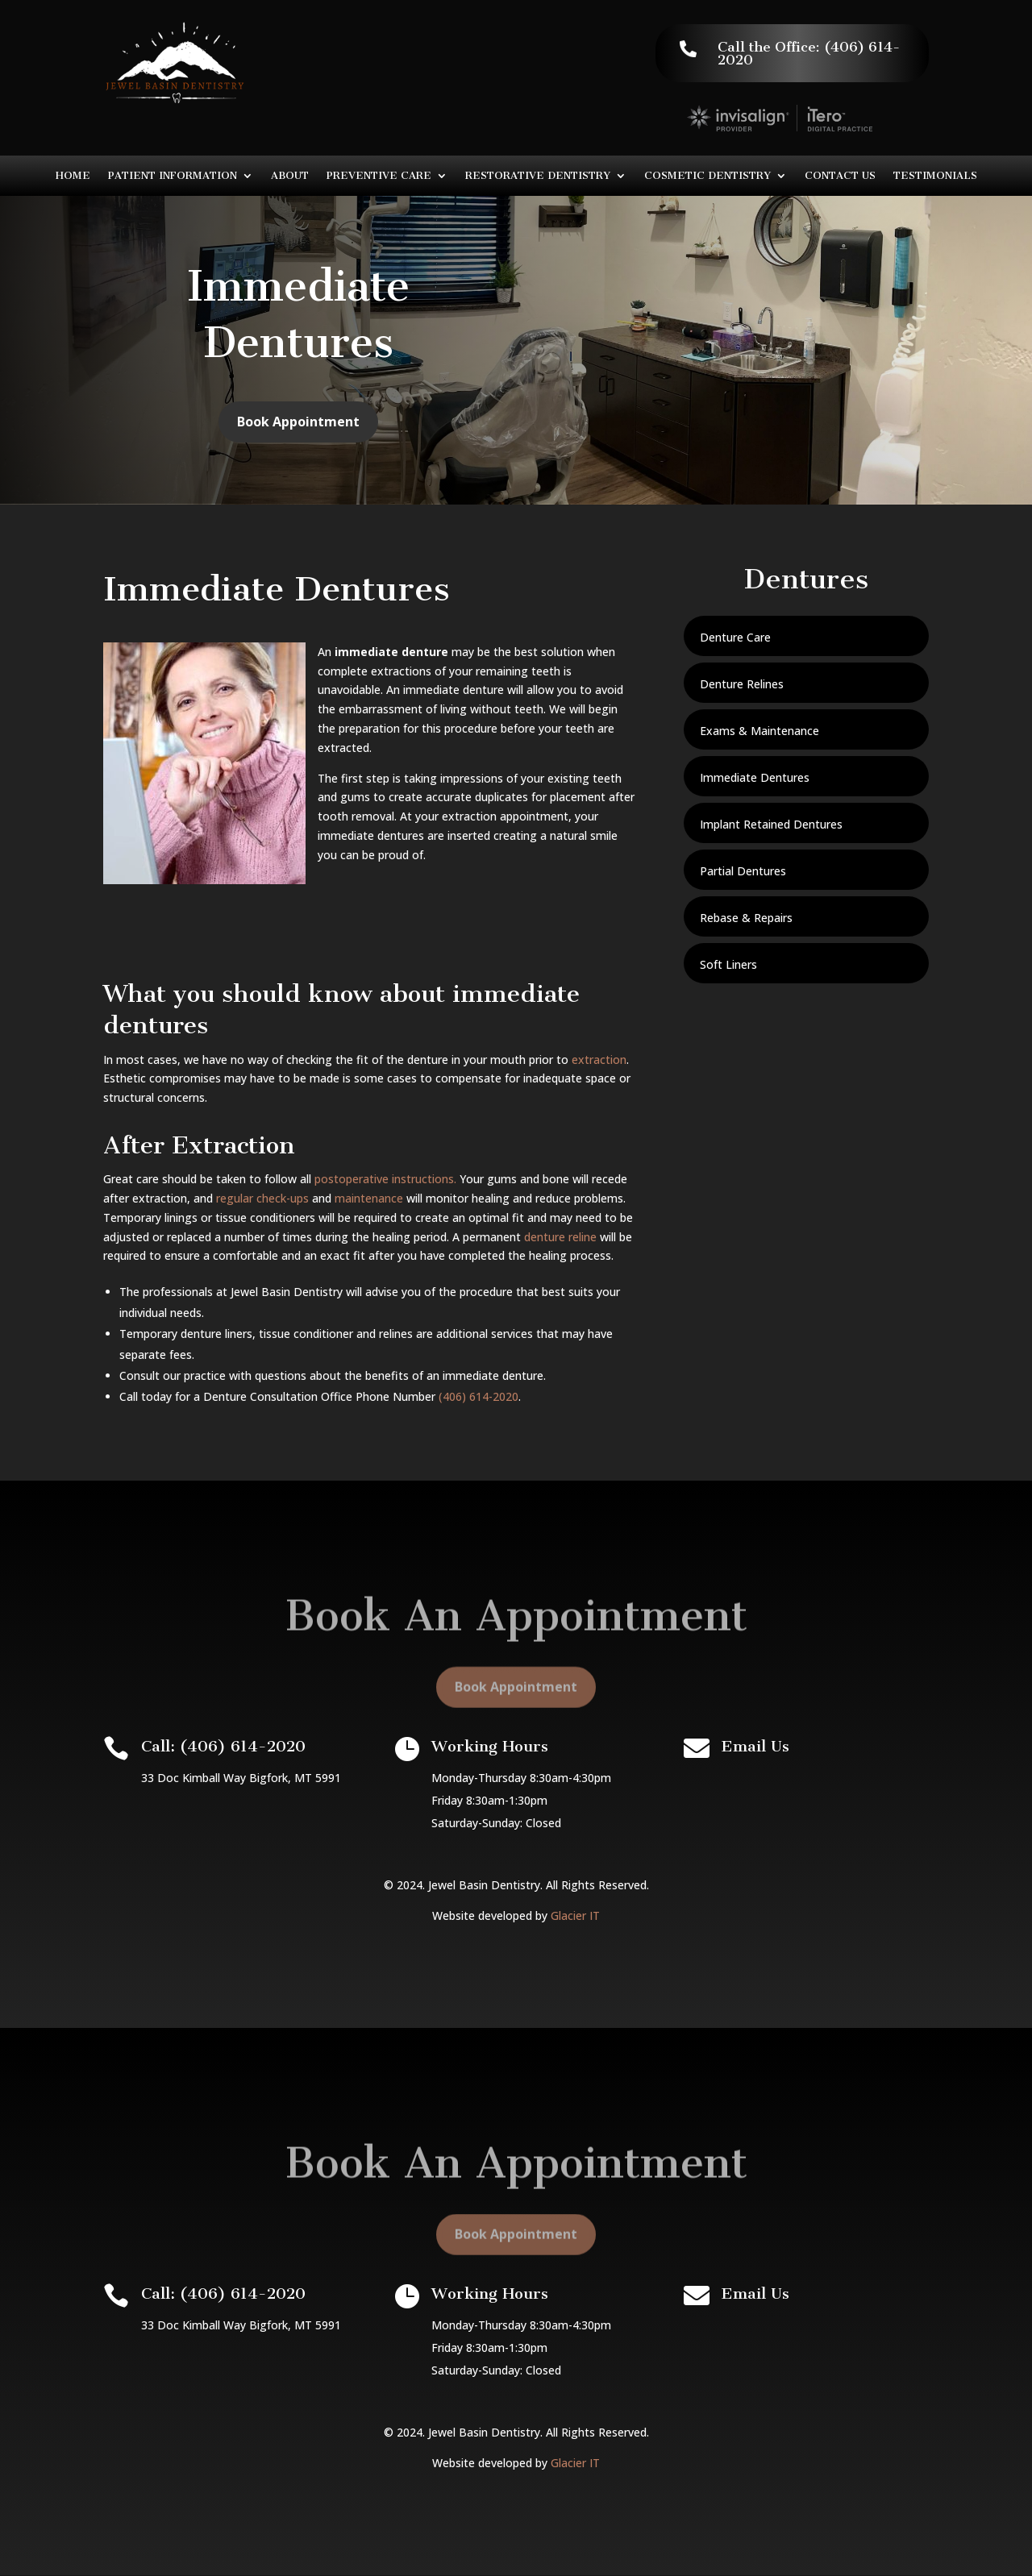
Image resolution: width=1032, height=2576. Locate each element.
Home (73, 175)
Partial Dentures (743, 871)
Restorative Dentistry (537, 175)
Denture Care (735, 637)
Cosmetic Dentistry (707, 175)
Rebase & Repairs (746, 917)
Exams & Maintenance (759, 730)
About (290, 175)
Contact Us (840, 175)
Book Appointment (298, 436)
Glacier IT (575, 1915)
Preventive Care (379, 175)
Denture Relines (742, 684)
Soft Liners (728, 964)
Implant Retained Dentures (771, 824)
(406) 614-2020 (478, 1396)
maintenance (369, 1198)
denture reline (560, 1236)
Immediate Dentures (754, 777)
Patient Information (172, 175)
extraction (599, 1059)
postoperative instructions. (385, 1178)
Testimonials (935, 175)
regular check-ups (262, 1198)
